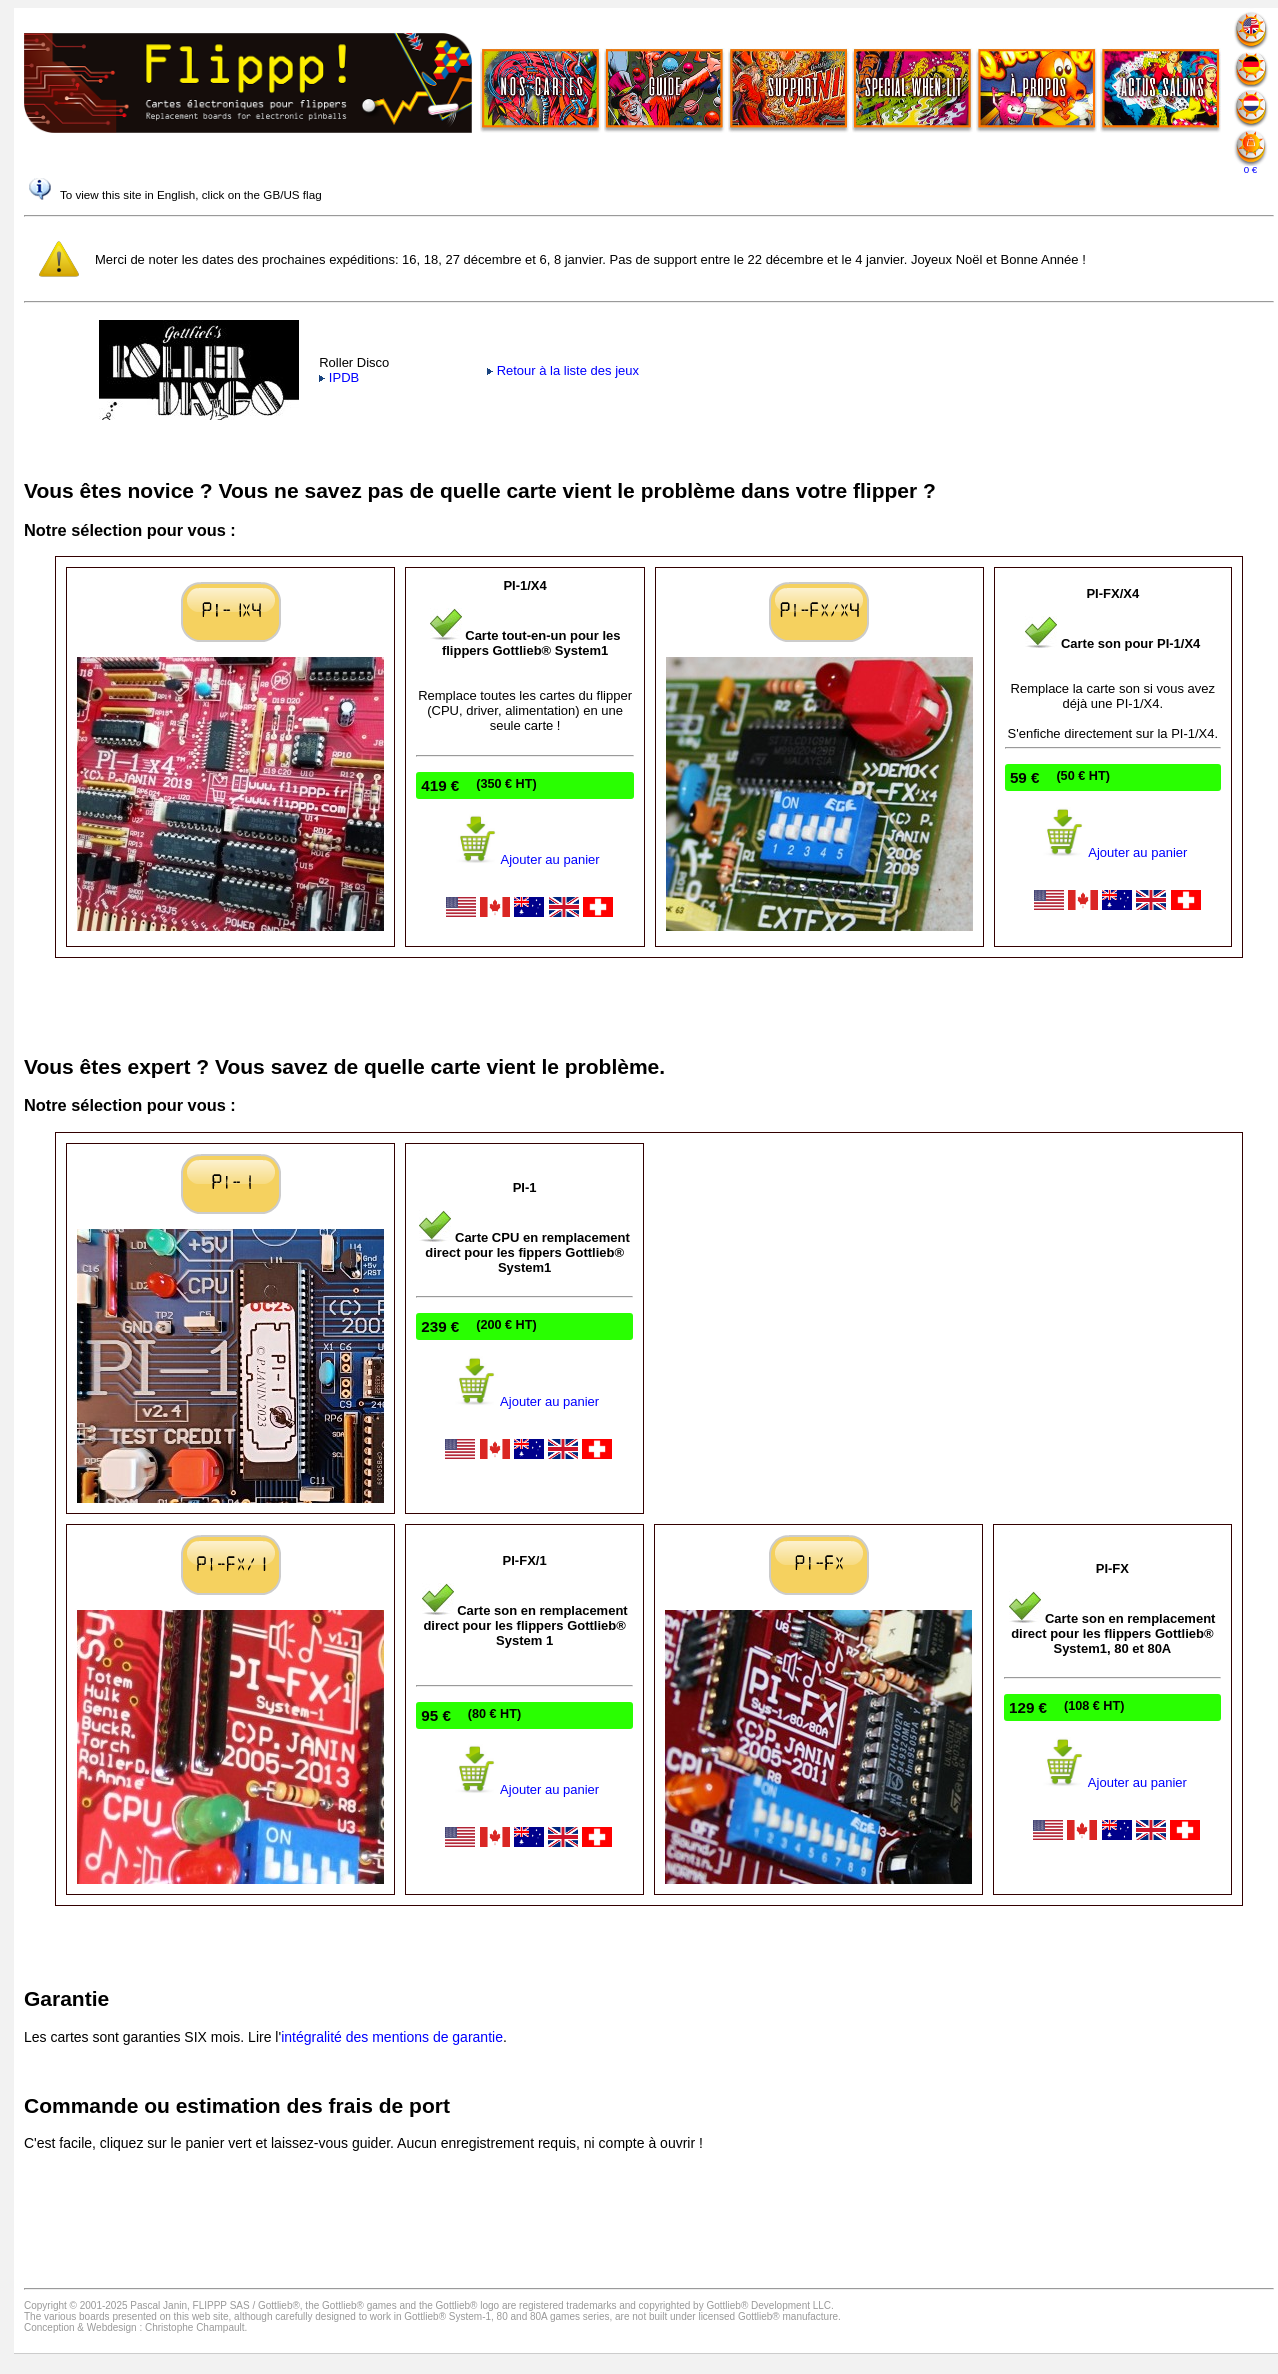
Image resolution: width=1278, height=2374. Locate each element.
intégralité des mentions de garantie (392, 2037)
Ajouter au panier (525, 859)
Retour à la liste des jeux (563, 370)
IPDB (339, 377)
